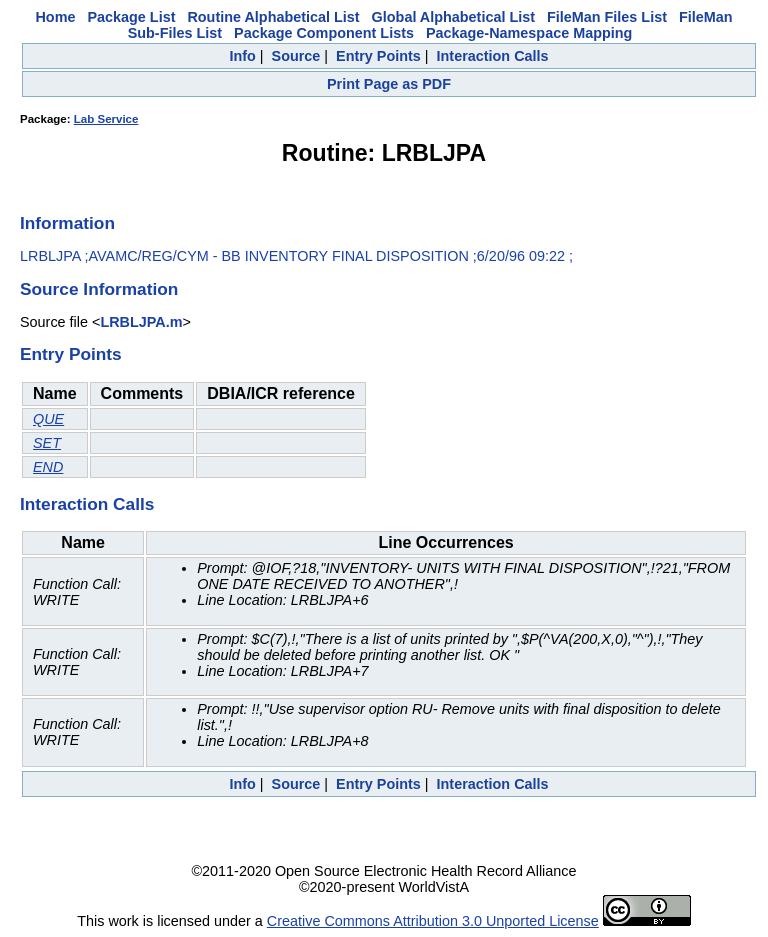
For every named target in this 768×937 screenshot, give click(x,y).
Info (242, 56)
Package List (131, 17)
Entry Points (378, 56)
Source (296, 56)
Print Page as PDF (389, 84)
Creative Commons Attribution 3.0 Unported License (433, 921)
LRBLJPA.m (141, 322)
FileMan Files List (607, 17)
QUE (48, 419)
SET (47, 443)
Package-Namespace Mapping (529, 33)
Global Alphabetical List (453, 17)
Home (55, 17)
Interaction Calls (493, 56)
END (48, 467)
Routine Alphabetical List (273, 17)
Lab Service (106, 119)
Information (67, 223)
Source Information (99, 289)
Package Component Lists (324, 33)
